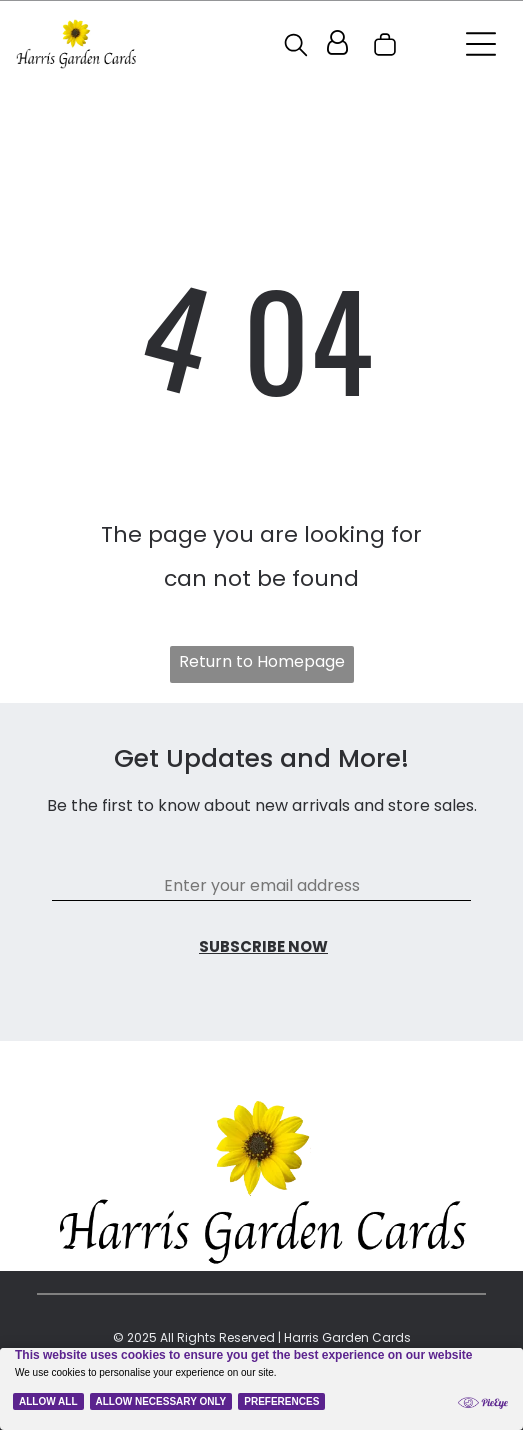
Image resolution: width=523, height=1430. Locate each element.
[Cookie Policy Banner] (261, 1389)
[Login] (337, 44)
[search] (296, 48)
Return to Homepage (262, 661)
